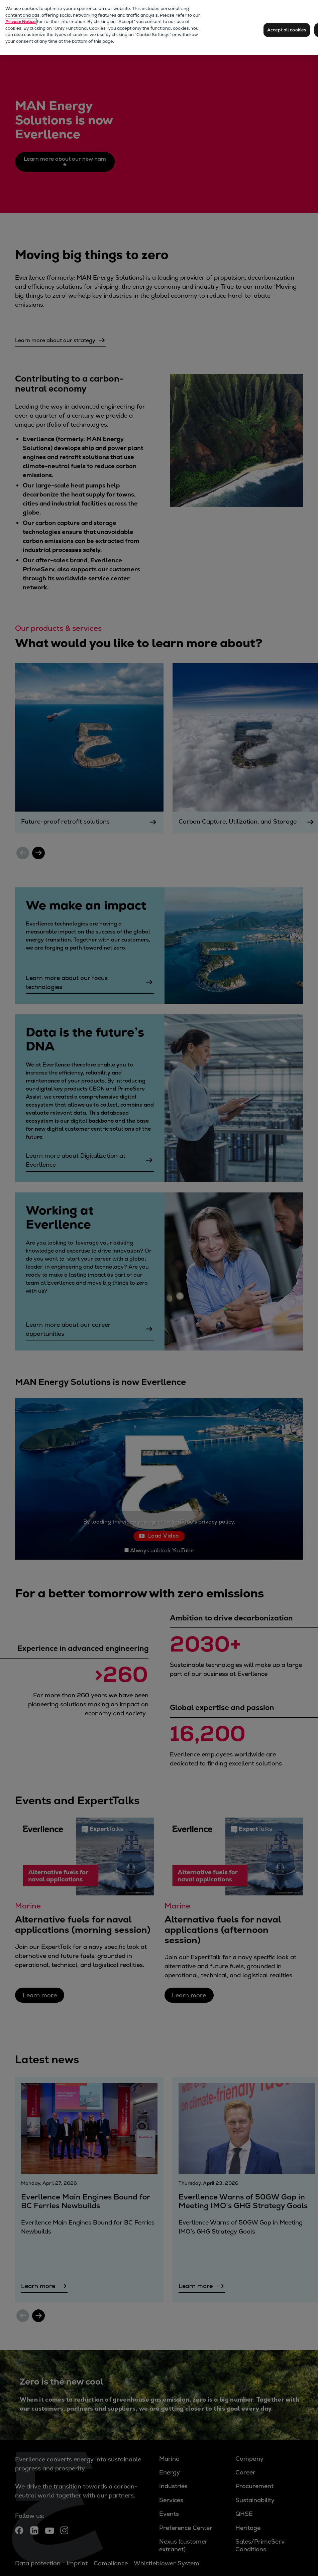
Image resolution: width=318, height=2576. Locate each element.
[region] (159, 27)
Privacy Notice (20, 21)
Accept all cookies (286, 30)
